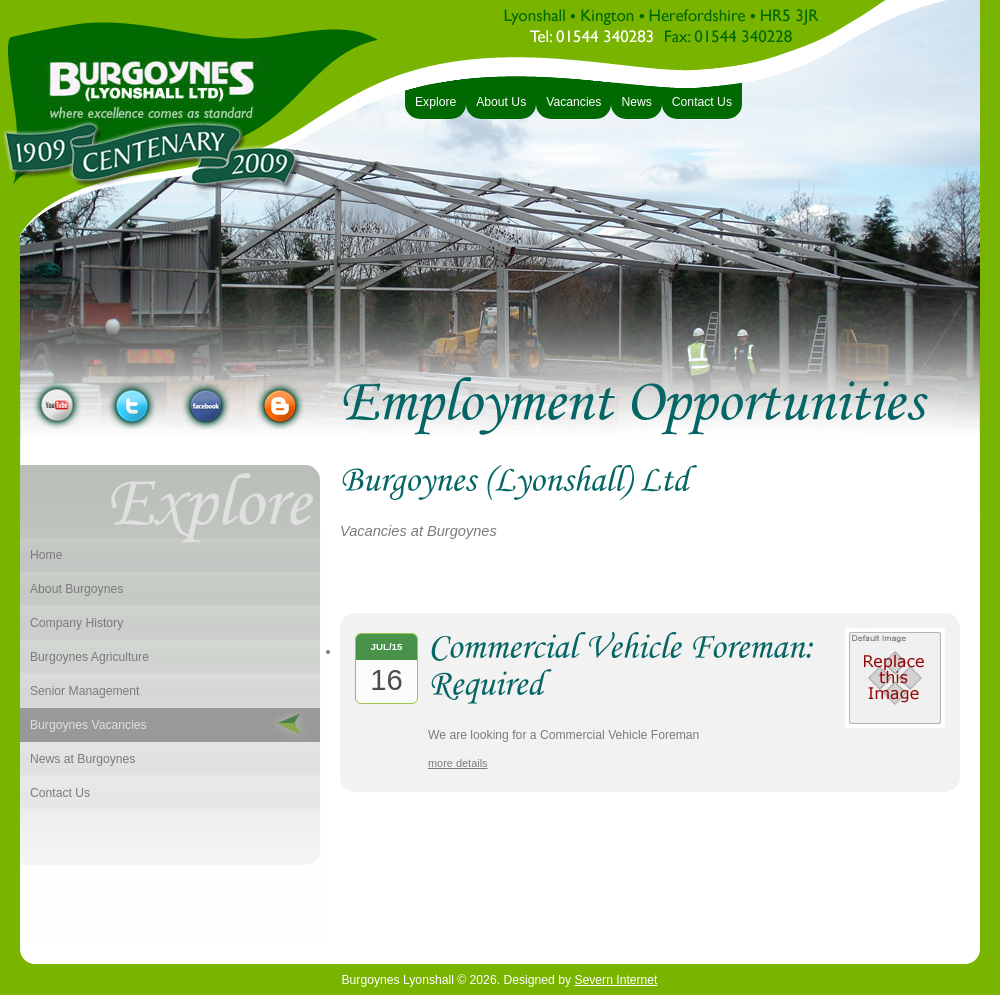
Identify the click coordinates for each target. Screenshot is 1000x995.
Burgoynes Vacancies (88, 725)
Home (46, 555)
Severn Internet (616, 980)
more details (458, 763)
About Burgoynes (76, 589)
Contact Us (60, 793)
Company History (76, 623)
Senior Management (84, 691)
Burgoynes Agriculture (89, 657)
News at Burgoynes (82, 759)
